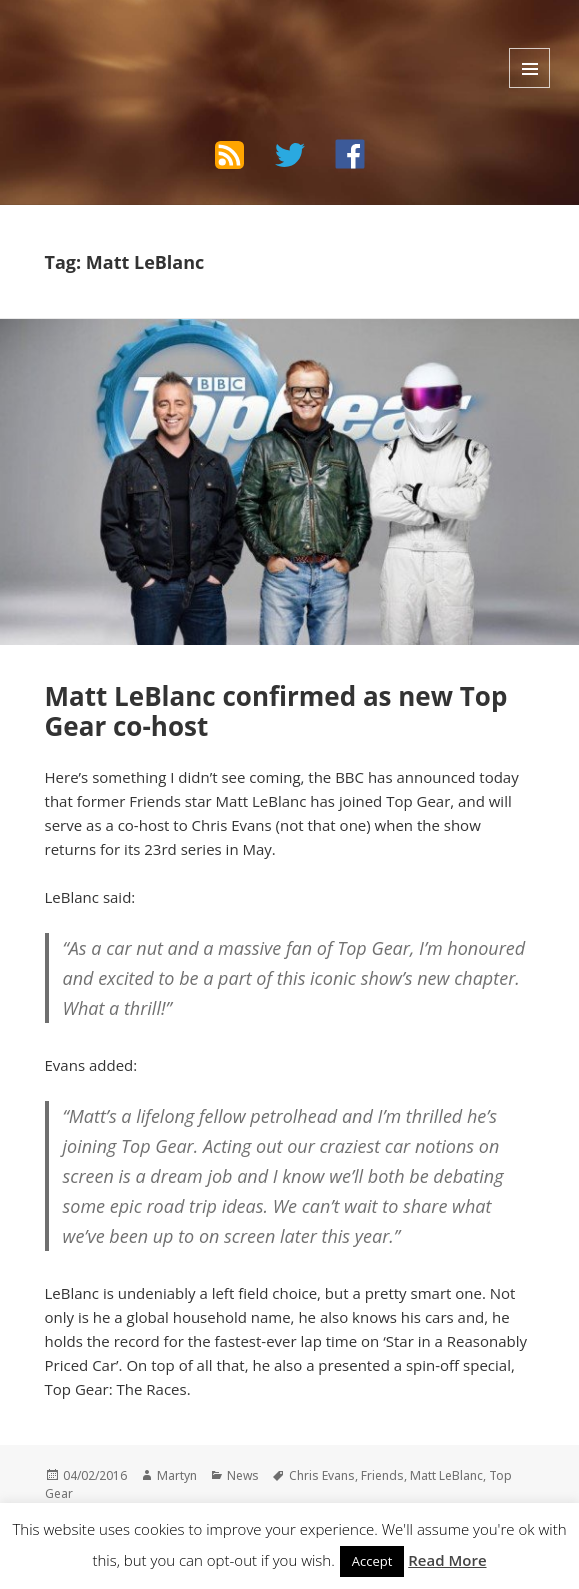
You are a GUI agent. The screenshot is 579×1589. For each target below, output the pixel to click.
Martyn (177, 1475)
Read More (447, 1560)
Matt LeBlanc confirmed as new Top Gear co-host (276, 711)
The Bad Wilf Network (151, 44)
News (243, 1475)
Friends (382, 1475)
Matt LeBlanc (446, 1475)
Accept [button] (372, 1561)
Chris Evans (322, 1475)
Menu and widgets (529, 68)
